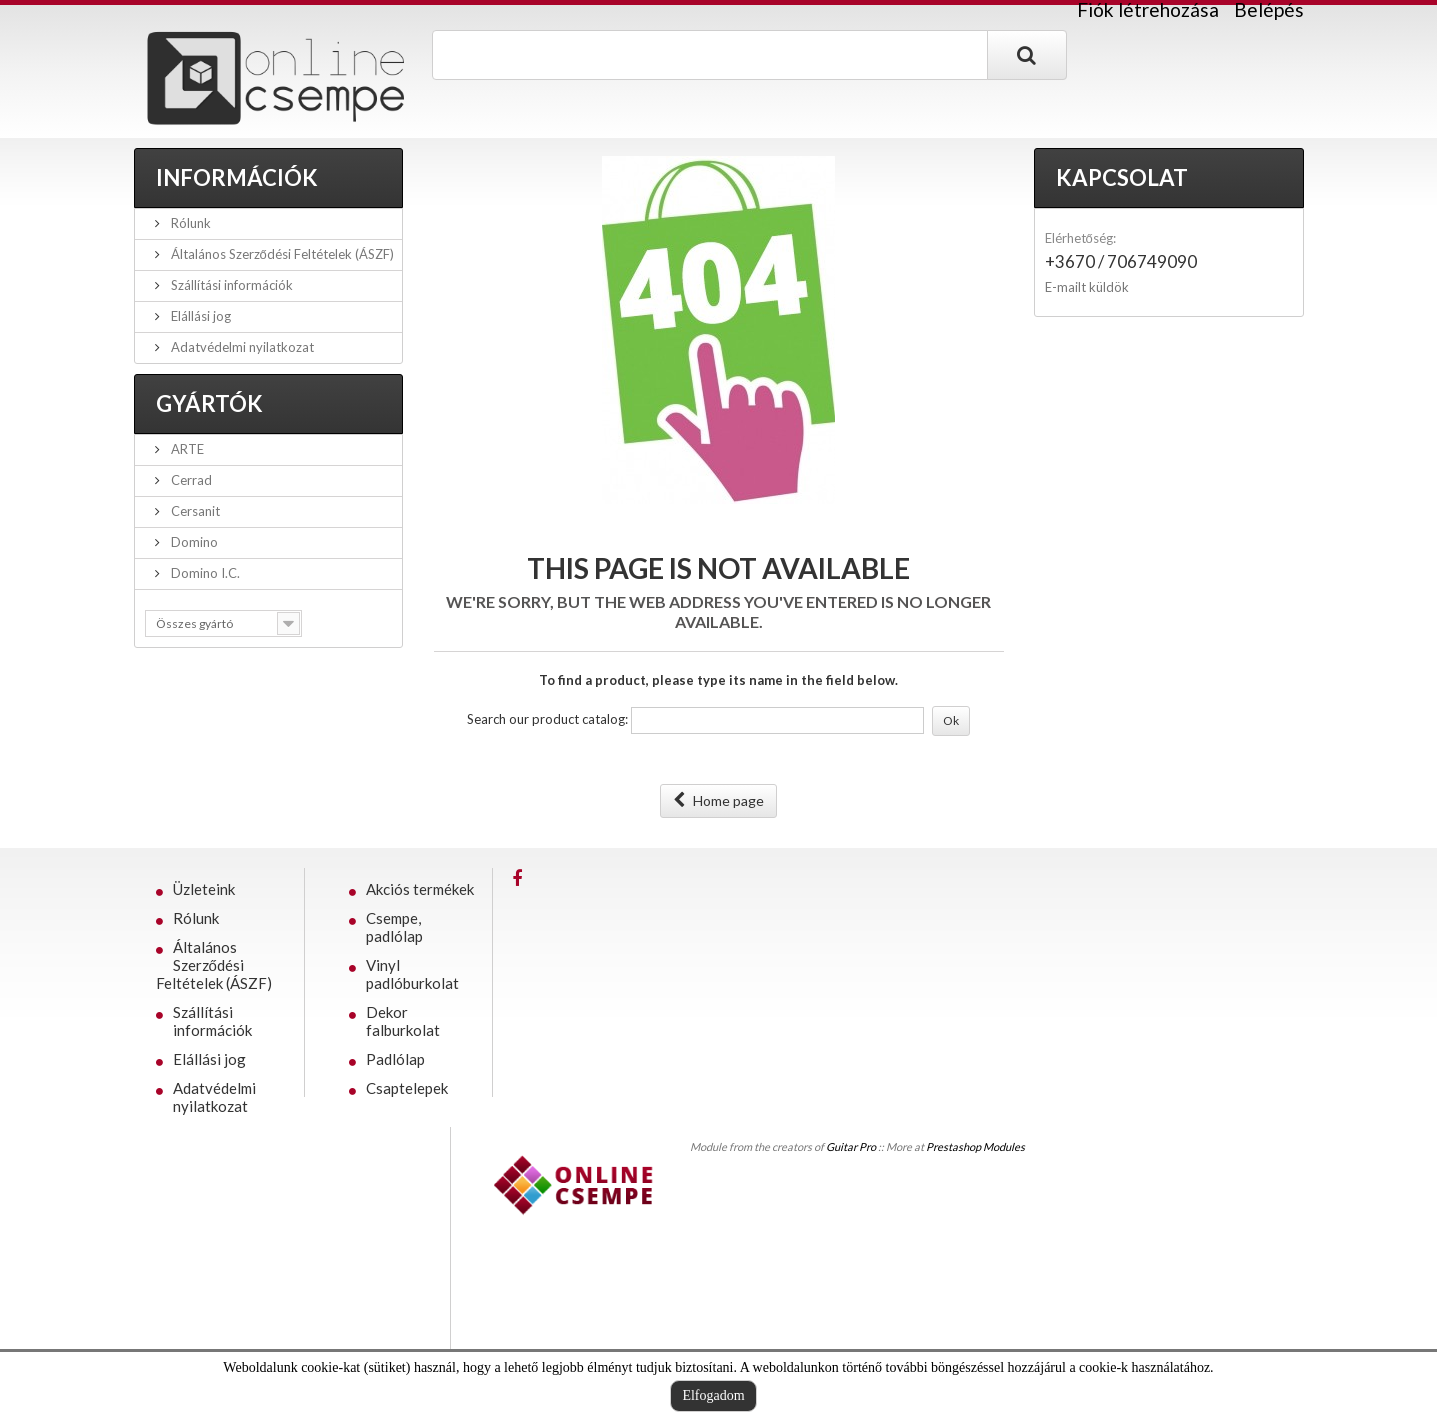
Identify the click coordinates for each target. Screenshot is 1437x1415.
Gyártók (209, 403)
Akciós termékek (420, 889)
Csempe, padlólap (394, 927)
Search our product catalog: (547, 719)
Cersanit (194, 511)
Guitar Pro (851, 1146)
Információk (237, 177)
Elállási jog (199, 316)
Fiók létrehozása (1148, 10)
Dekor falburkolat (403, 1021)
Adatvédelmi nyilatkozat (241, 347)
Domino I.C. (204, 573)
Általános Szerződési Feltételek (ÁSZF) (281, 254)
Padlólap (395, 1059)
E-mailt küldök (1087, 287)
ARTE (186, 449)
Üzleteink (204, 889)
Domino (193, 542)
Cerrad (190, 480)
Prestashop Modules (975, 1146)
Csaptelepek (407, 1088)
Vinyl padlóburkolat (412, 974)
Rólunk (189, 223)
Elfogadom (713, 1395)
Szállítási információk (230, 285)
